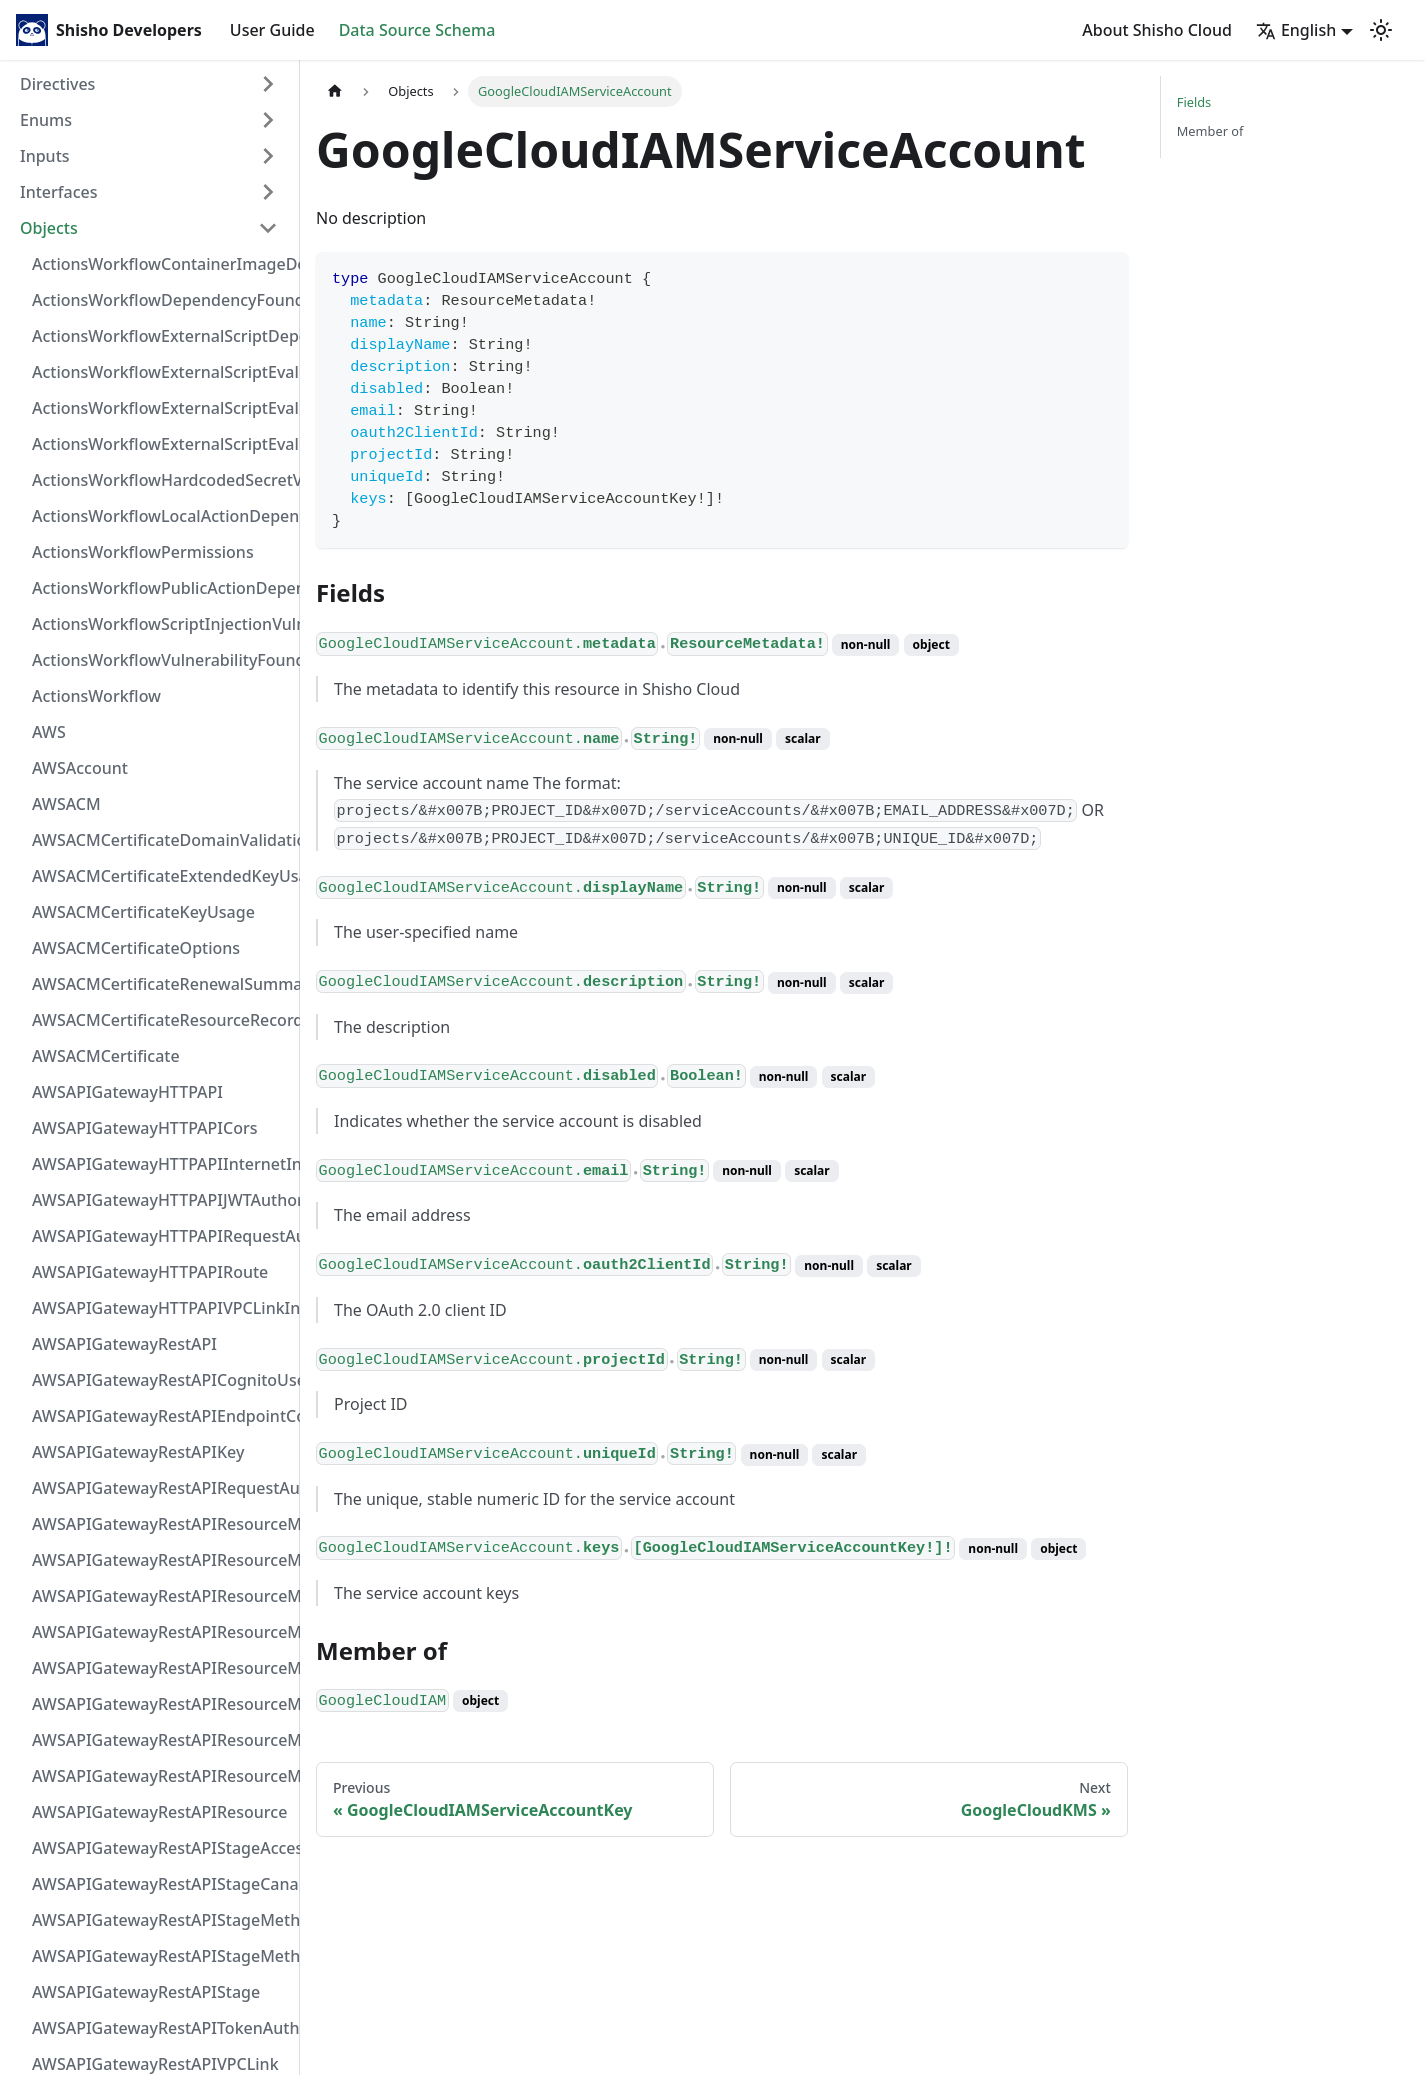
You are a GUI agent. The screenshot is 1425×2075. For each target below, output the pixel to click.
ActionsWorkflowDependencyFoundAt (161, 300)
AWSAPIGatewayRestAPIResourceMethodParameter (161, 1704)
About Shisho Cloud (1157, 30)
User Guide (272, 30)
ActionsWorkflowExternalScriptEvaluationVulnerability (161, 444)
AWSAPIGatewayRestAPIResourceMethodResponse (161, 1740)
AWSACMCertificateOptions (136, 948)
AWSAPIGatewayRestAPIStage (146, 1992)
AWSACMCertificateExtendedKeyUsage (161, 876)
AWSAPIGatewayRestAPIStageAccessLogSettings (161, 1848)
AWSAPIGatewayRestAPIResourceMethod (161, 1776)
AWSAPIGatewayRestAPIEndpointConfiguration (161, 1416)
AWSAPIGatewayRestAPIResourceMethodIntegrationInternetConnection (161, 1524)
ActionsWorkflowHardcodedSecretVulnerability (161, 480)
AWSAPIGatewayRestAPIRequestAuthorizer (161, 1488)
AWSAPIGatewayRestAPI (124, 1344)
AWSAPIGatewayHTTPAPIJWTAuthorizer (161, 1200)
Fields (1194, 102)
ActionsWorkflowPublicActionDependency (161, 588)
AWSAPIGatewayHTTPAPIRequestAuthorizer (161, 1236)
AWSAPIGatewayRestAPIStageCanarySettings (161, 1884)
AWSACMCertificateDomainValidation (161, 840)
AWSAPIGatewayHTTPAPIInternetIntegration (161, 1164)
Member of (1210, 131)
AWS (49, 732)
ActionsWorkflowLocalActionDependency (161, 516)
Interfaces (58, 192)
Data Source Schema (417, 30)
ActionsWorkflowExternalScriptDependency (161, 336)
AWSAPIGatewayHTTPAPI (127, 1092)
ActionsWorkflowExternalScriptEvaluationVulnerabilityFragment (161, 372)
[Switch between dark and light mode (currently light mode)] (1381, 30)
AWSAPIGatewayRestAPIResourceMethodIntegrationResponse (161, 1596)
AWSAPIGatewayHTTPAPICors (145, 1128)
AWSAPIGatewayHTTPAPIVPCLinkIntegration (161, 1308)
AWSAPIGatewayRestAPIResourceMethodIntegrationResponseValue (161, 1560)
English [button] (1296, 30)
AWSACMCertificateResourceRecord (161, 1020)
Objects (49, 228)
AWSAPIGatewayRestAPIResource (159, 1812)
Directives (57, 84)
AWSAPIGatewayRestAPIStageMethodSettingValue (161, 1920)
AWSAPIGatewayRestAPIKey (138, 1452)
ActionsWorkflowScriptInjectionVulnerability (161, 624)
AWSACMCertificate (106, 1056)
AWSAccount (80, 768)
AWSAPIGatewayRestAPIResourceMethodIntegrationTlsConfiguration (161, 1632)
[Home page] (335, 91)
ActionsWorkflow (96, 696)
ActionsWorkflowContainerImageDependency (161, 264)
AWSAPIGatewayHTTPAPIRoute (150, 1272)
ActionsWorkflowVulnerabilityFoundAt (161, 660)
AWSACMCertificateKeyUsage (143, 912)
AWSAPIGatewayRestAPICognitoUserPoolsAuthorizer (161, 1380)
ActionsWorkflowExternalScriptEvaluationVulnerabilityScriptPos (161, 408)
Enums (46, 120)
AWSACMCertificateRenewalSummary (161, 984)
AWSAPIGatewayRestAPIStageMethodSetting (161, 1956)
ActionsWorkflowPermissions (143, 552)
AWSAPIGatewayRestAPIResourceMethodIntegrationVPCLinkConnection (161, 1668)
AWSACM (66, 804)
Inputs (45, 156)
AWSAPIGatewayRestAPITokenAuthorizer (161, 2028)
